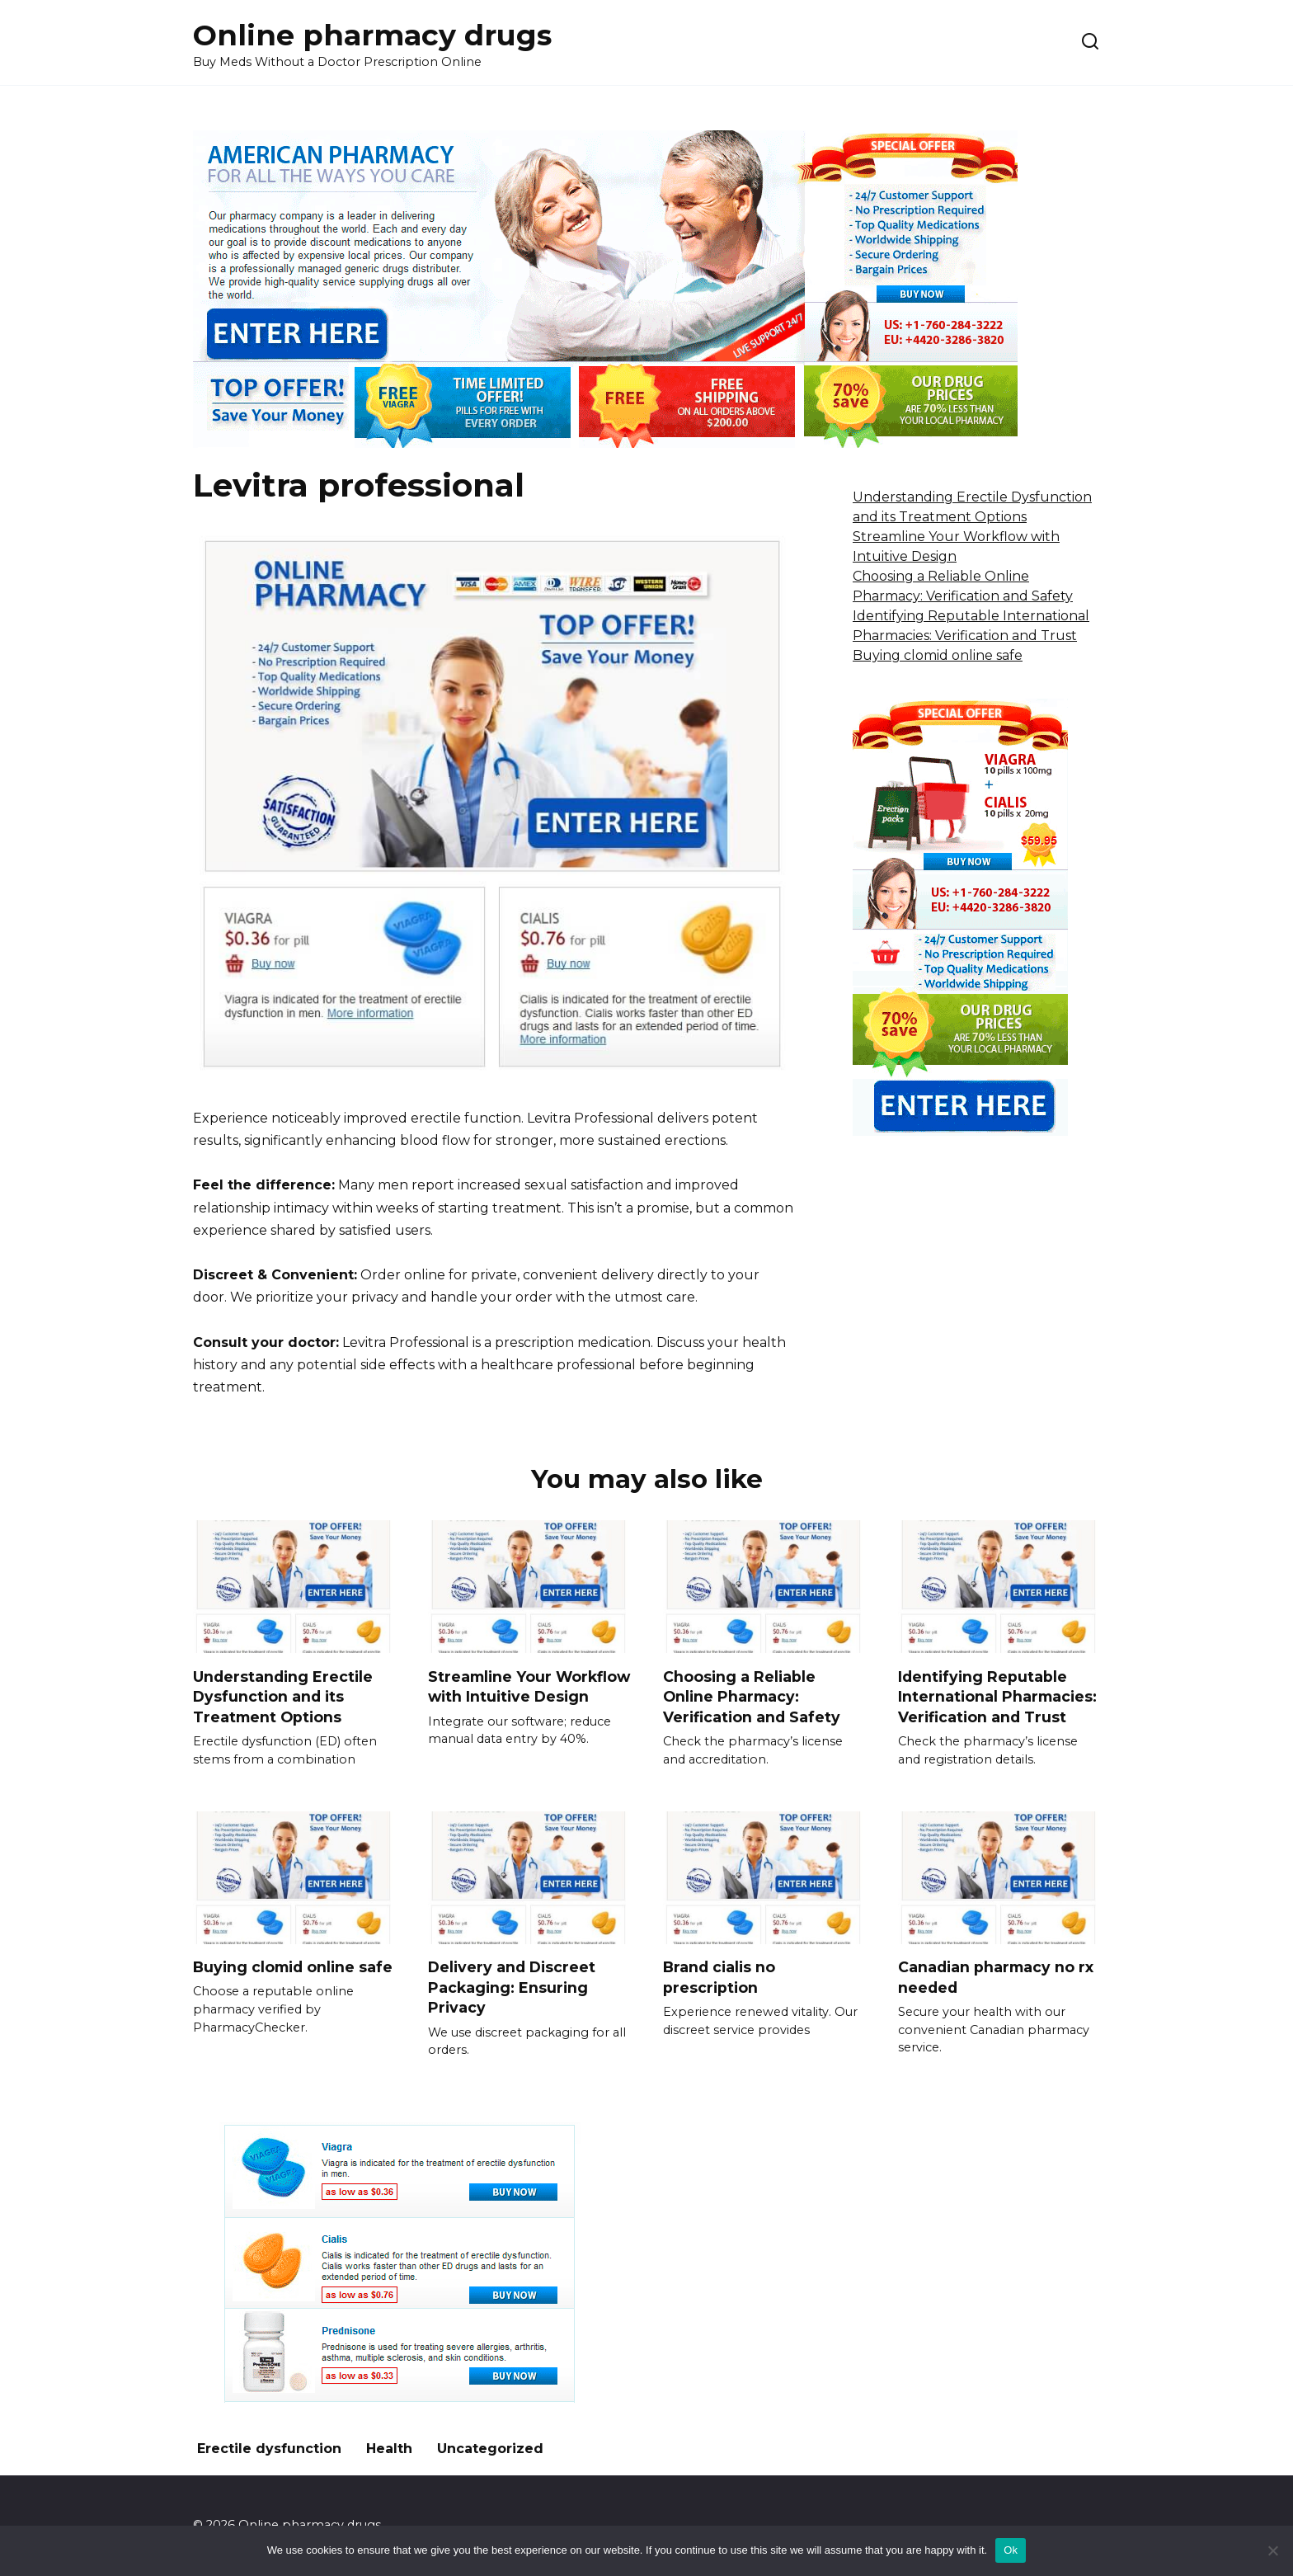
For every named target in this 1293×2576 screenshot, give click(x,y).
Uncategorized (490, 2448)
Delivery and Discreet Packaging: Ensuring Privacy (511, 1987)
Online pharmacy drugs (372, 35)
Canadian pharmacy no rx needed (995, 1977)
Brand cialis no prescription (719, 1977)
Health (389, 2448)
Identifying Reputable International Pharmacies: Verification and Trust (997, 1696)
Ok (1011, 2550)
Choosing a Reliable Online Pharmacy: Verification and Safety (751, 1696)
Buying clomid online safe (938, 655)
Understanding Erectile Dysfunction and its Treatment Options (283, 1696)
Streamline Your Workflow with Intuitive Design (529, 1686)
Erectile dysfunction (269, 2448)
